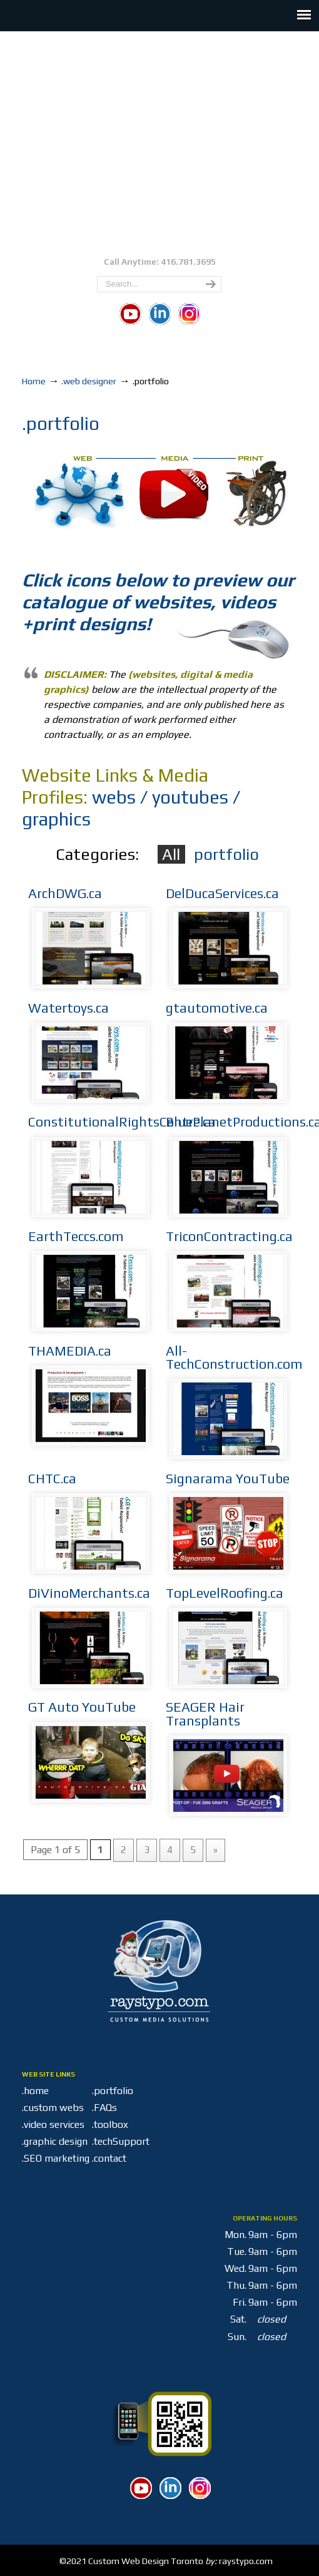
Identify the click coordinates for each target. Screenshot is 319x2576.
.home (35, 2091)
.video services (53, 2124)
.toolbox (110, 2124)
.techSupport (137, 2141)
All (171, 854)
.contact (109, 2158)
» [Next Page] (215, 1850)
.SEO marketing (55, 2158)
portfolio (226, 854)
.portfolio (112, 2091)
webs (114, 797)
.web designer (88, 381)
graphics (56, 819)
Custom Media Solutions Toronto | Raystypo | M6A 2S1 (159, 142)
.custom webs (53, 2107)
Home (34, 381)
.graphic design (55, 2141)
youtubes (190, 797)
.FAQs (104, 2107)
